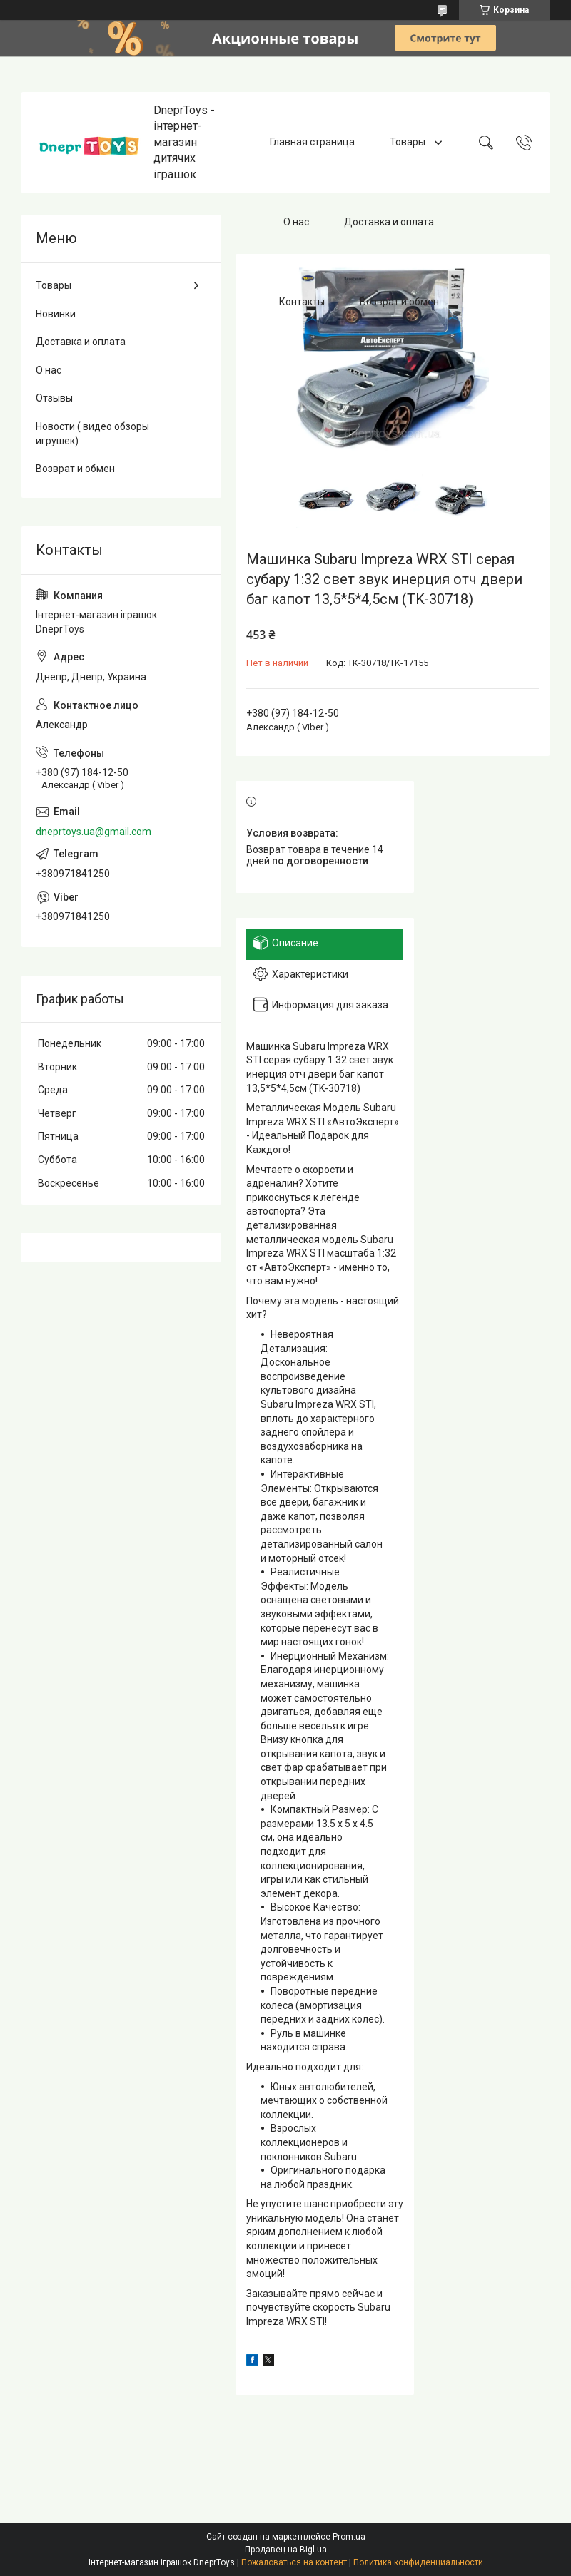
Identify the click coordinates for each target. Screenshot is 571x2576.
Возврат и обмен (399, 301)
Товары (409, 142)
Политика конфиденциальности (418, 2562)
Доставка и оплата (389, 222)
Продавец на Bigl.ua (286, 2550)
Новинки (56, 314)
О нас (296, 222)
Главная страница (312, 142)
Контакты (302, 301)
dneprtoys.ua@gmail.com (93, 831)
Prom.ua (349, 2537)
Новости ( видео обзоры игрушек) (92, 433)
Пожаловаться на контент (294, 2562)
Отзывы (54, 398)
